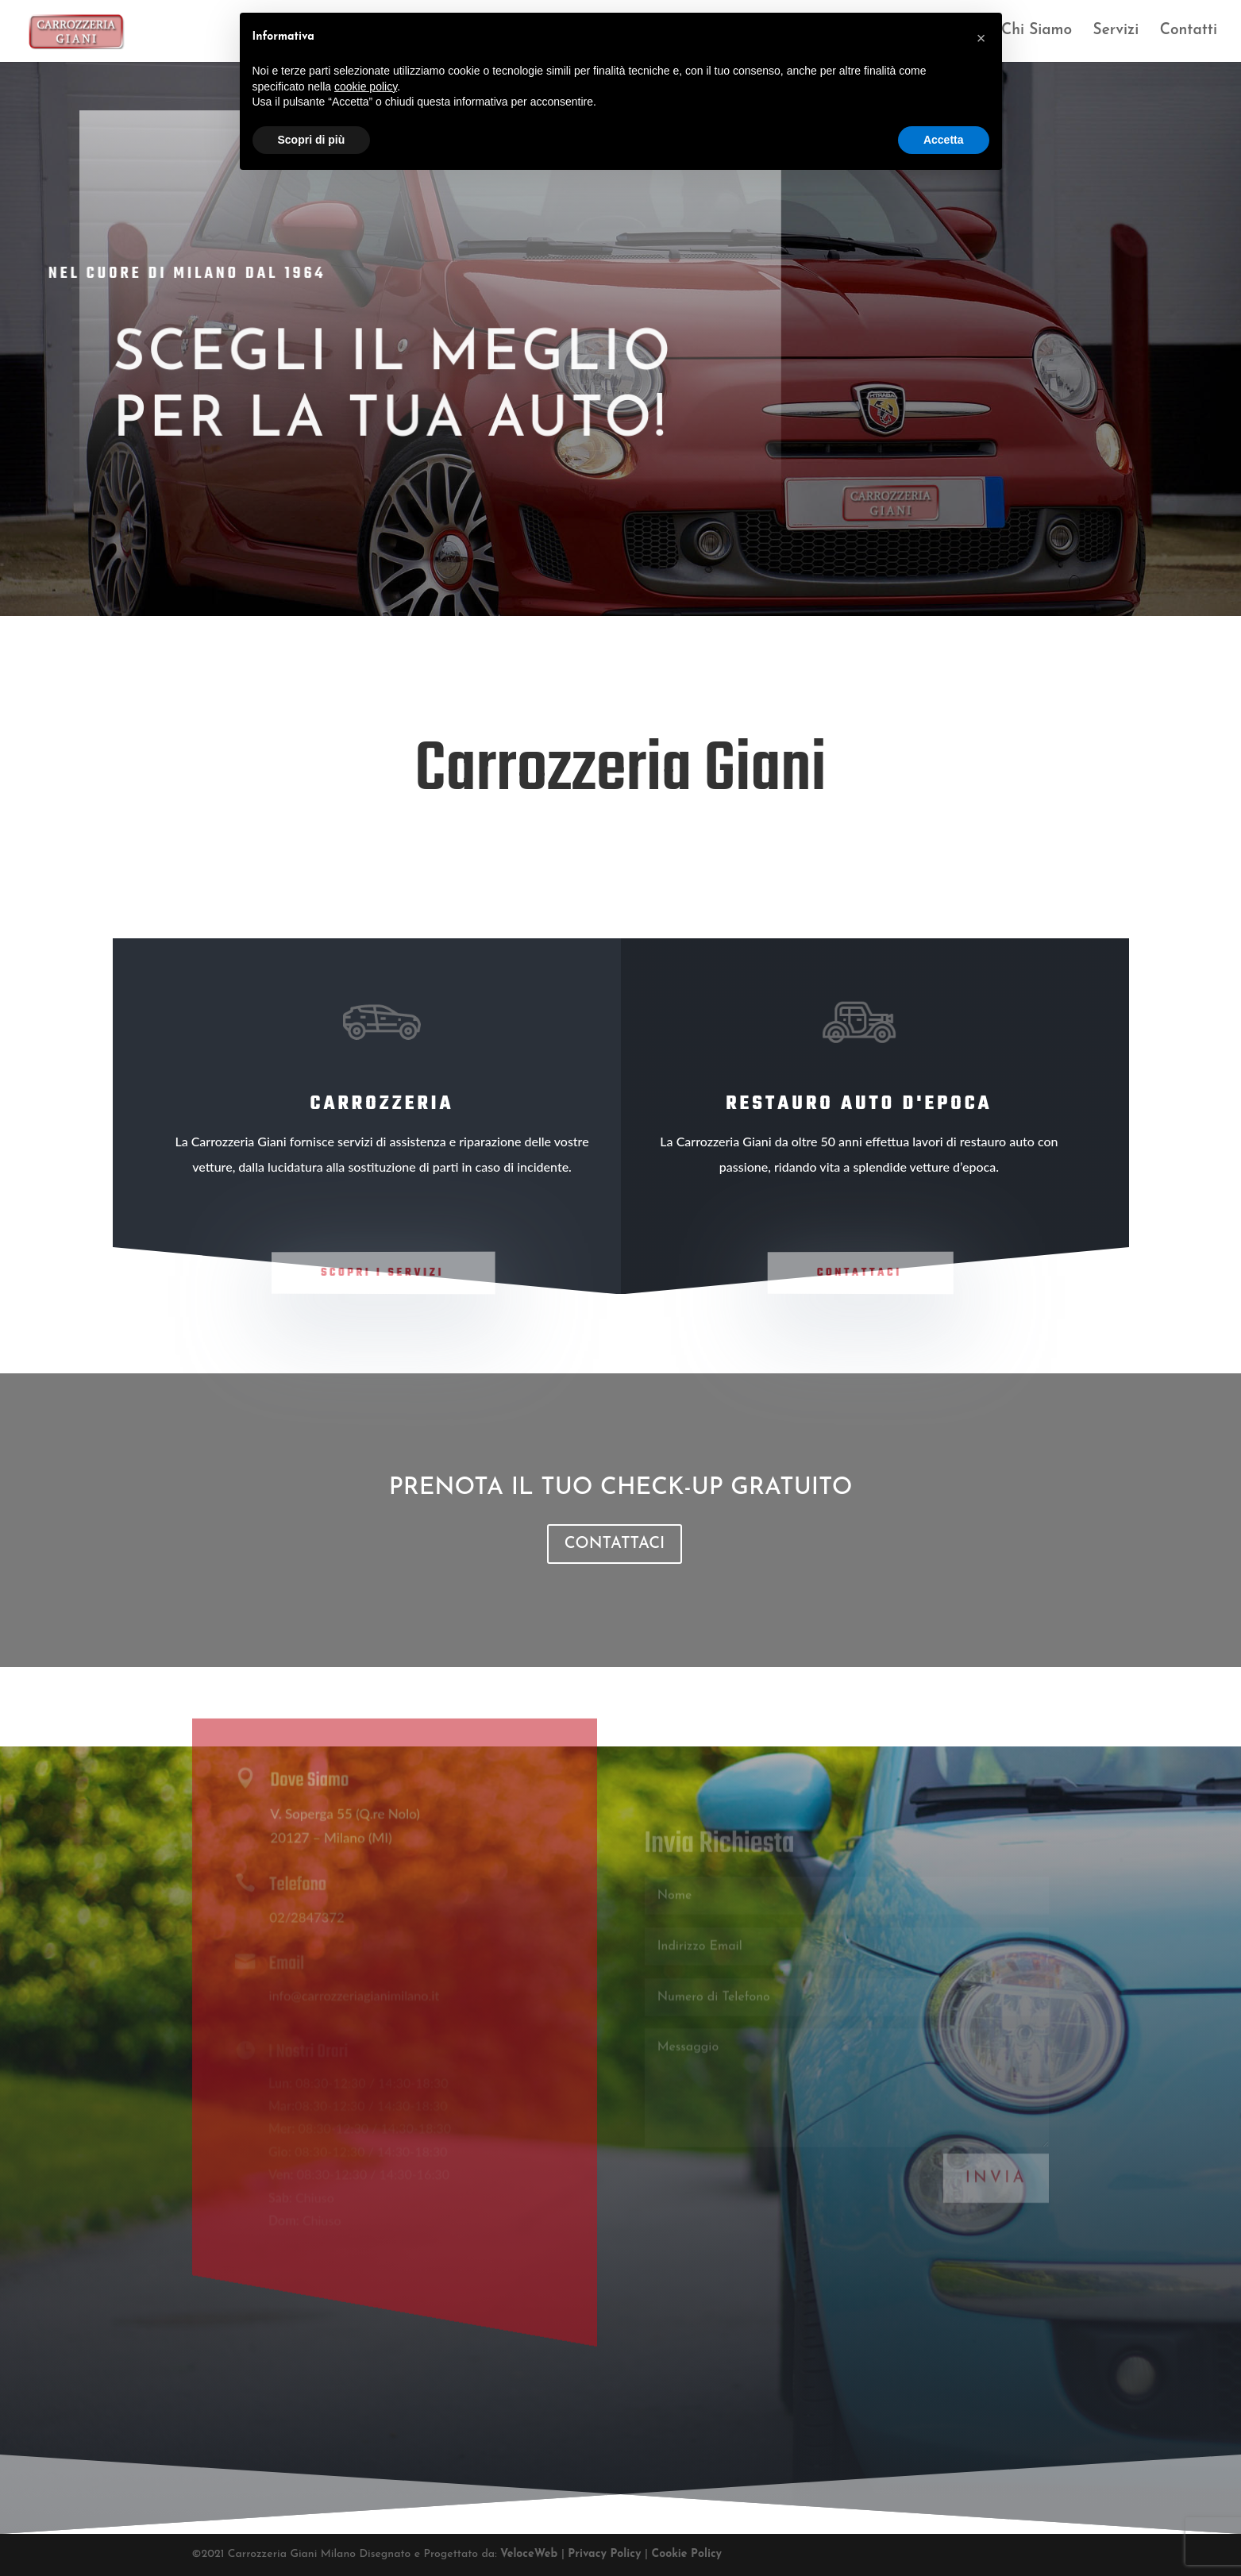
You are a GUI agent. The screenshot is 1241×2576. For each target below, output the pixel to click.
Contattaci (859, 1273)
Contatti (1188, 31)
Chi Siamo (1036, 31)
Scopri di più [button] (311, 139)
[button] (981, 38)
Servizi (1116, 31)
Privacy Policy (606, 2554)
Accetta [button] (943, 139)
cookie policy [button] (365, 86)
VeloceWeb (530, 2554)
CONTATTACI (615, 1544)
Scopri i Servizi (383, 1273)
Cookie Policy (686, 2554)
